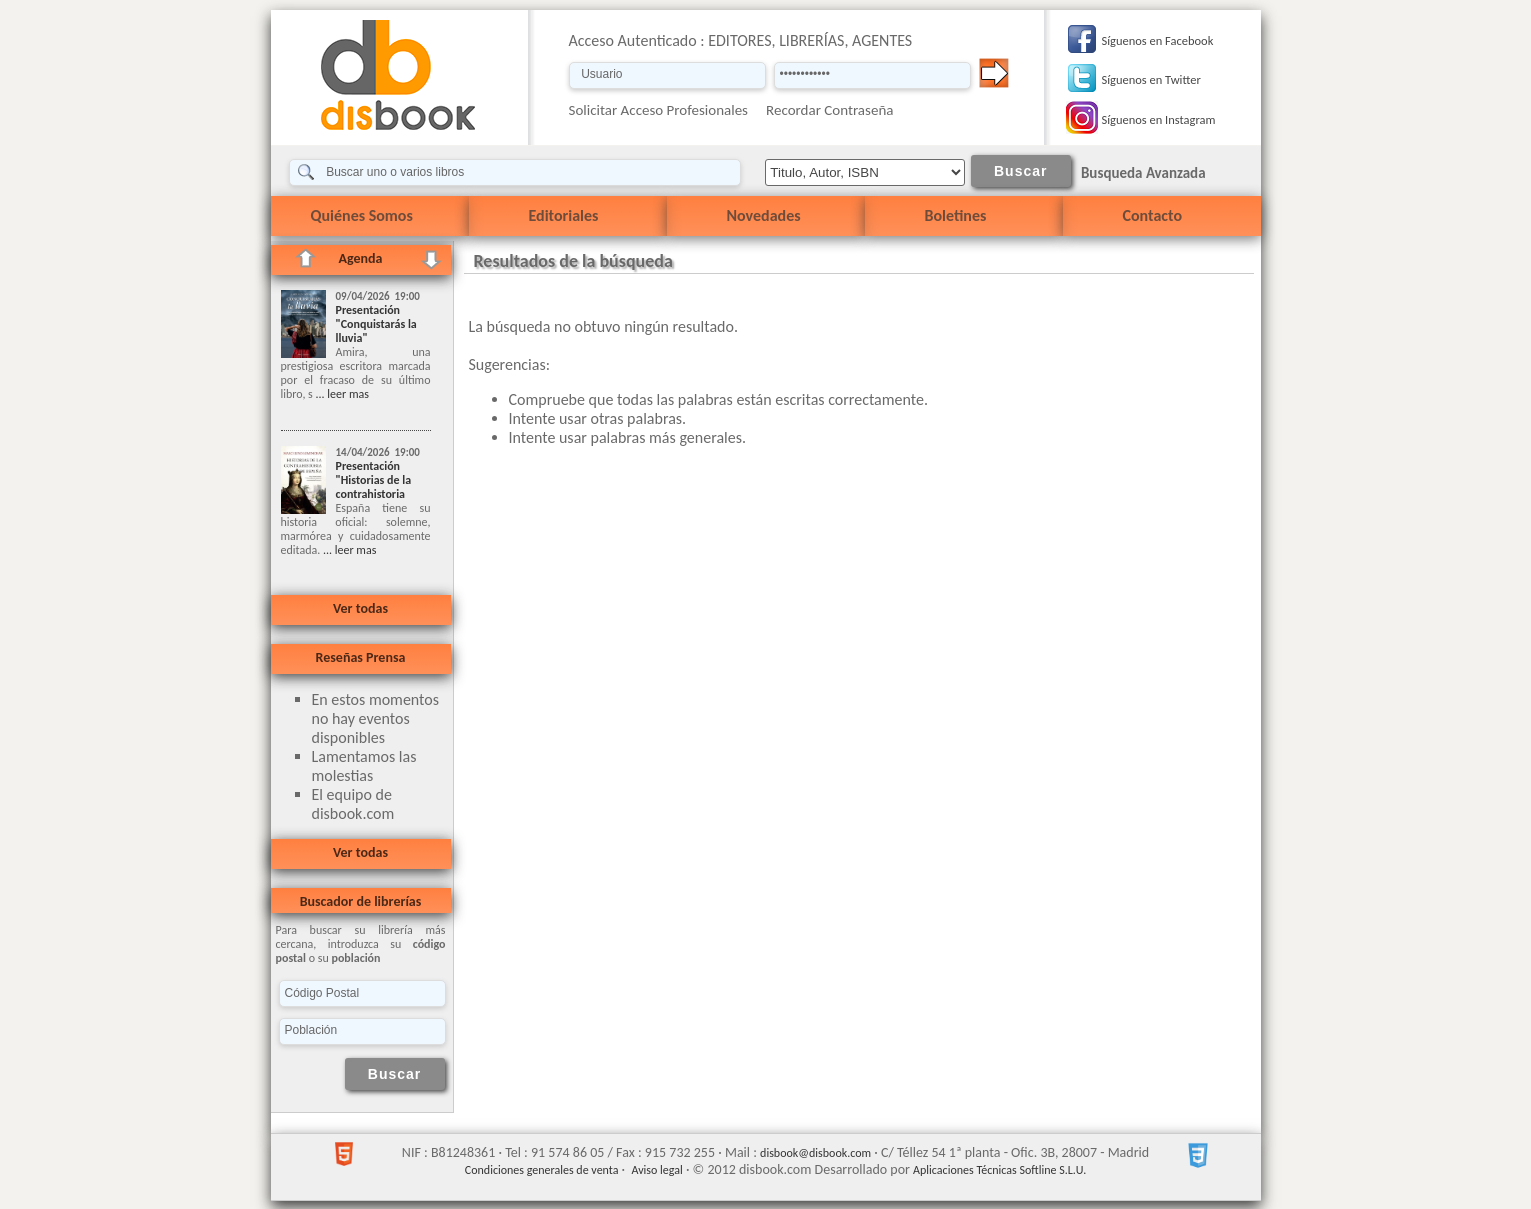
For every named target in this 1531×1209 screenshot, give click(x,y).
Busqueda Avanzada (1143, 173)
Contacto (1152, 215)
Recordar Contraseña (829, 110)
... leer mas (341, 394)
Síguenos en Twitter (1151, 79)
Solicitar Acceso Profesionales (659, 110)
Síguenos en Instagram (1159, 119)
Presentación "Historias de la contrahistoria (374, 480)
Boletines (956, 215)
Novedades (764, 215)
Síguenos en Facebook (1158, 40)
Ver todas (360, 608)
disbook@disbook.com (815, 1153)
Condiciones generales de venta (542, 1170)
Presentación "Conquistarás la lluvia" (376, 324)
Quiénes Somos (362, 215)
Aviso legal (656, 1170)
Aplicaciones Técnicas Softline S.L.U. (999, 1170)
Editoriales (564, 215)
